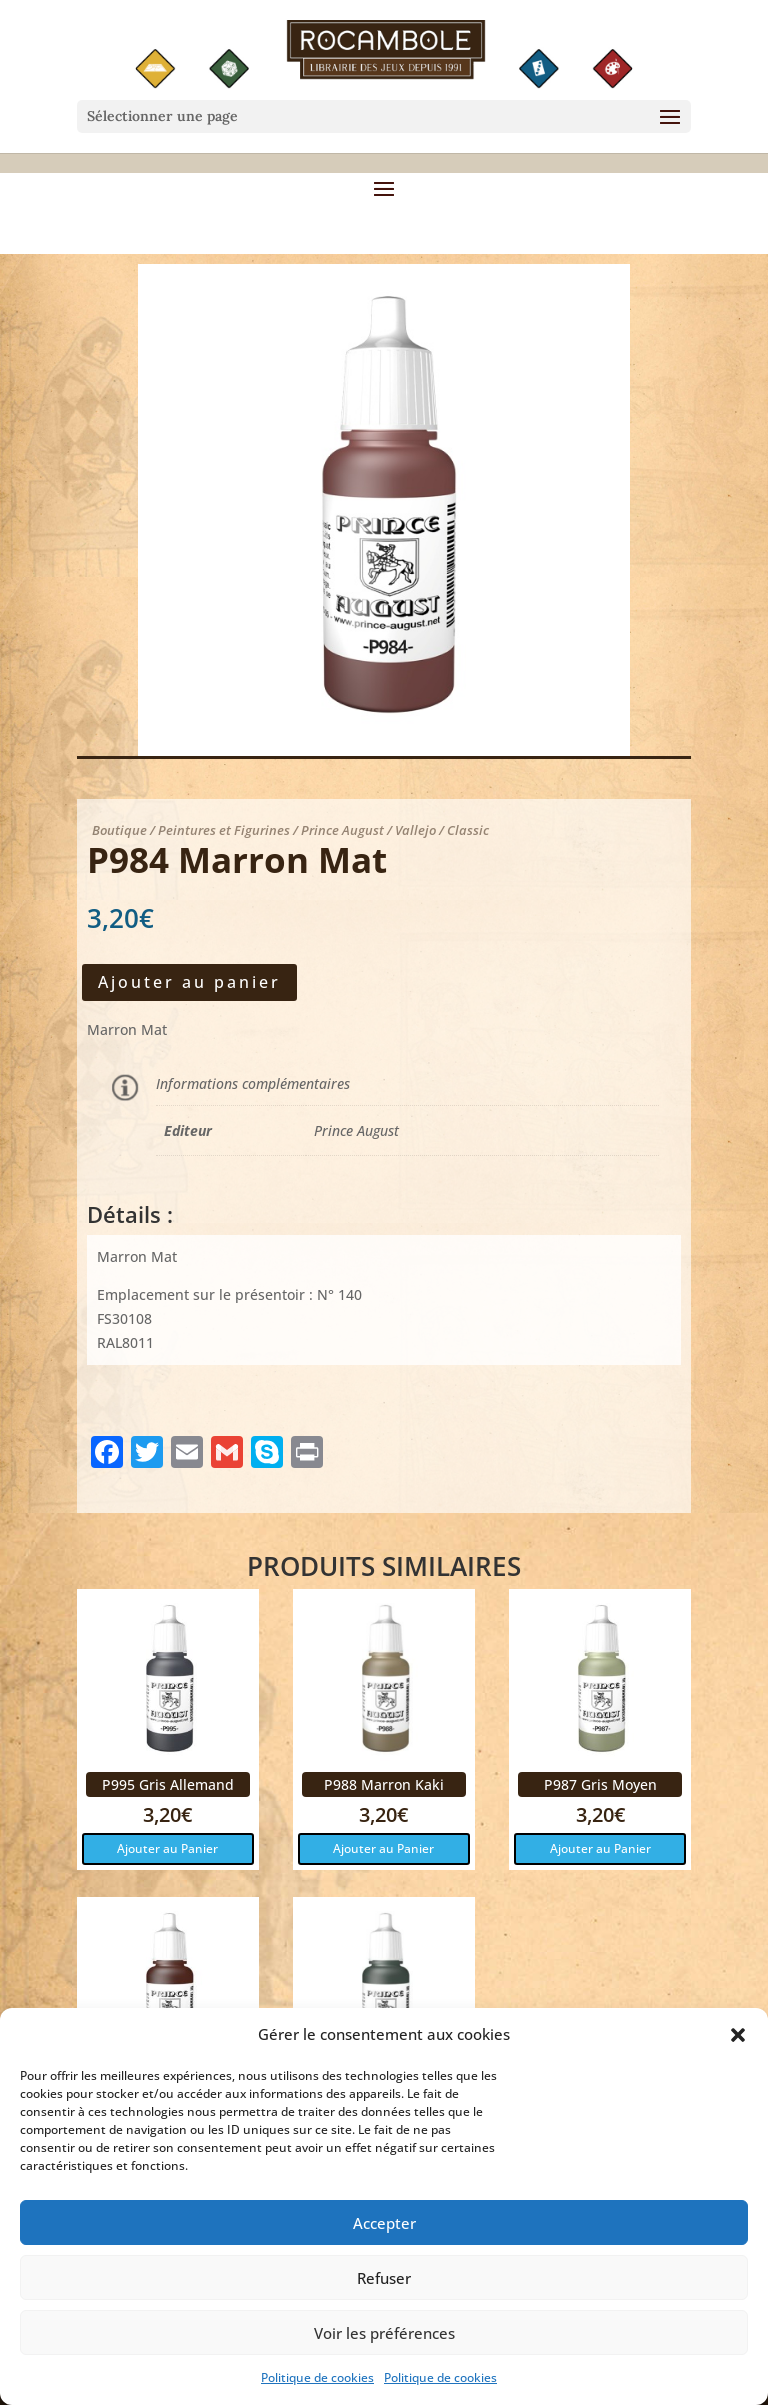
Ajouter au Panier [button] (167, 1848)
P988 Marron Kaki (384, 1784)
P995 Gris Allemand (168, 1784)
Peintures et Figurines (224, 830)
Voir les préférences (384, 2345)
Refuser (384, 2290)
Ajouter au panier (189, 982)
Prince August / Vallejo (368, 830)
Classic (468, 830)
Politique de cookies (317, 2390)
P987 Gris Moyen (600, 1784)
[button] (738, 2048)
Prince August (356, 1130)
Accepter (384, 2235)
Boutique (119, 830)
